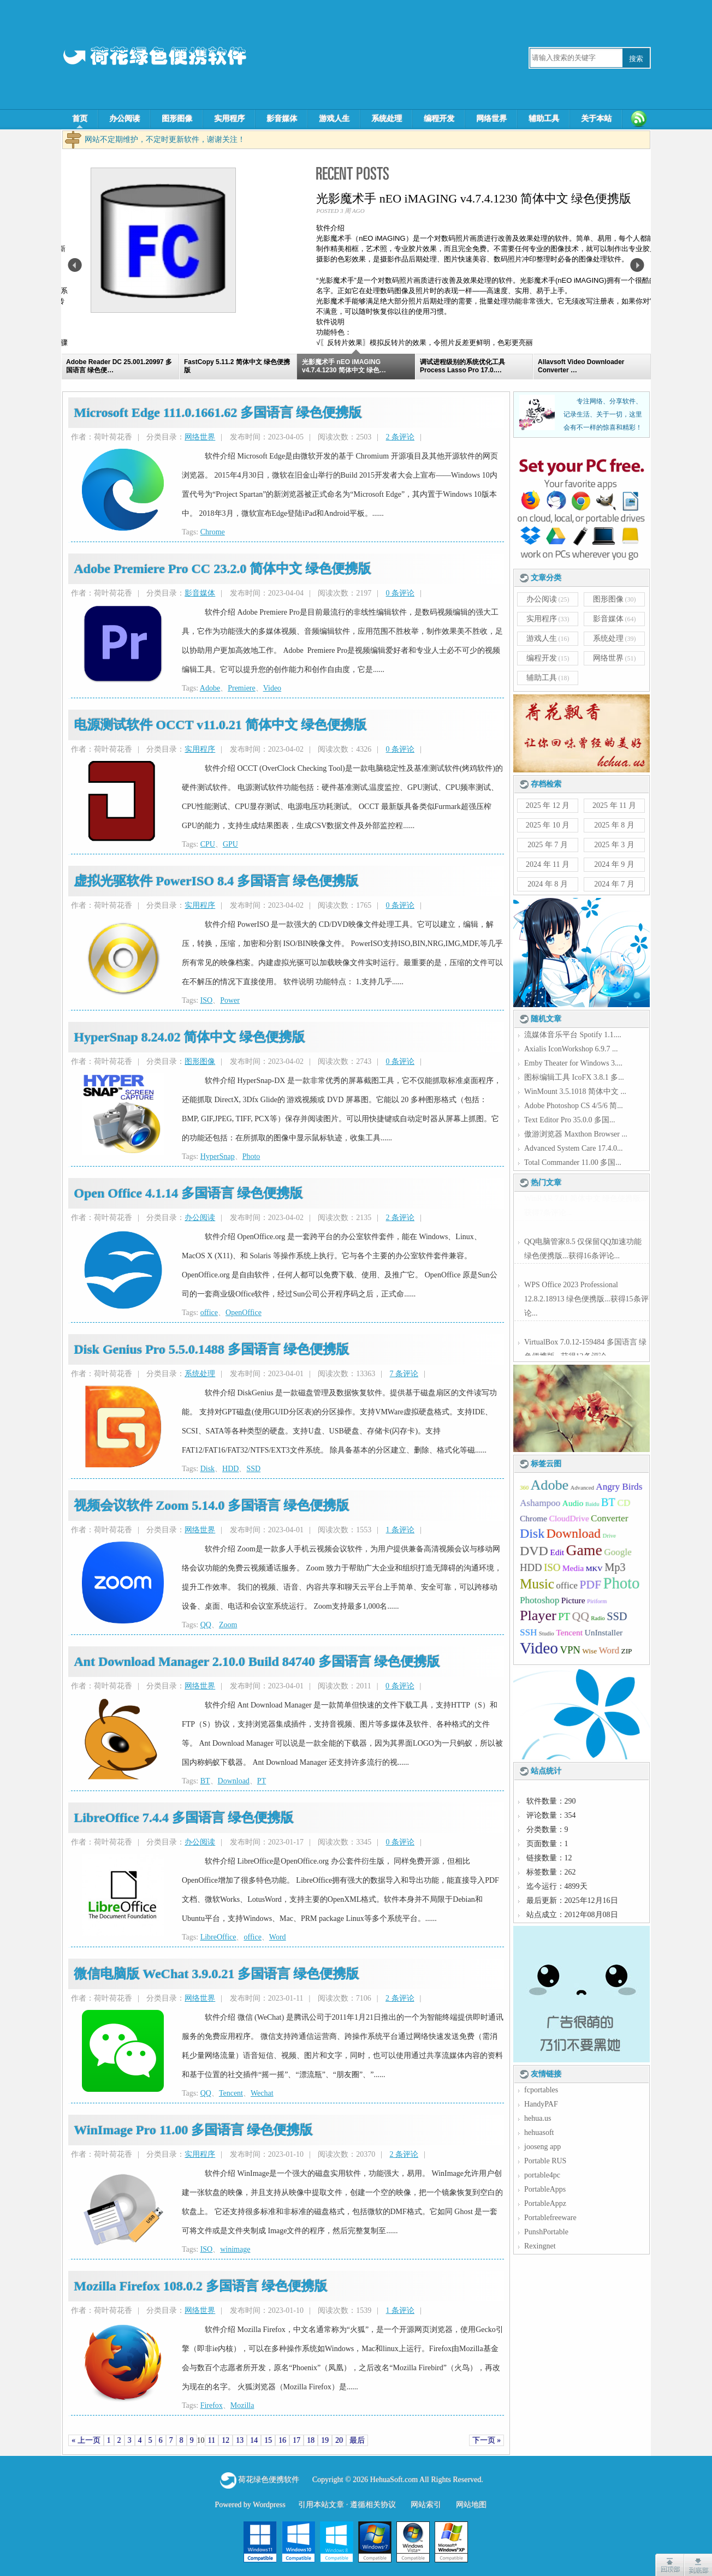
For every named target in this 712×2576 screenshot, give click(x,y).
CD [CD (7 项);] (623, 1503)
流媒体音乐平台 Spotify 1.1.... (572, 1035)
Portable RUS (545, 2161)
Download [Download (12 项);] (574, 1533)
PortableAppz (545, 2203)
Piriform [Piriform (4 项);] (597, 1601)
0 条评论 (400, 593)
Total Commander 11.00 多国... (572, 1162)
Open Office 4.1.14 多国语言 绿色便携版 (188, 1193)
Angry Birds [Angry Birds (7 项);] (619, 1487)
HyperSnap (217, 1156)
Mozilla (242, 2405)
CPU (207, 844)
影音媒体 (281, 119)
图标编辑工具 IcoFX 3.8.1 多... (574, 1077)
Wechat (262, 2093)
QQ (205, 1625)
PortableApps (545, 2189)
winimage (235, 2249)
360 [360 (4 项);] (524, 1488)
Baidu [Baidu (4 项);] (592, 1504)
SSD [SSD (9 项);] (617, 1616)
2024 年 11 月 (547, 864)
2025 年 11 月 (614, 805)
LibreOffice (218, 1937)
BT (205, 1781)
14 (254, 2440)
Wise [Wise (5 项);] (589, 1651)
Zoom (228, 1625)
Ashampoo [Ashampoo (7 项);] (540, 1503)
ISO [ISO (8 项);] (552, 1567)
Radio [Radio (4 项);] (597, 1618)
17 (296, 2440)
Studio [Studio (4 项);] (546, 1634)
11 (211, 2440)
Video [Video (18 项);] (539, 1648)
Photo (251, 1156)
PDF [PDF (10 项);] (590, 1584)
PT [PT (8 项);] (564, 1616)
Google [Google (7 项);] (617, 1552)
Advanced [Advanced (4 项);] (582, 1488)
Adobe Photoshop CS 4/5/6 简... (573, 1106)
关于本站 (596, 119)
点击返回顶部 (669, 2565)
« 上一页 (86, 2440)
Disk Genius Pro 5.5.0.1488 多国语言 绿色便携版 (211, 1349)
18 (311, 2440)
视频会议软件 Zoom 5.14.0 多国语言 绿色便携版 (211, 1505)
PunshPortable (546, 2232)
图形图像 (177, 119)
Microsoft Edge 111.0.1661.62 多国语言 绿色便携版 (217, 413)
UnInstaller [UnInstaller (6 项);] (604, 1632)
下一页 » (486, 2440)
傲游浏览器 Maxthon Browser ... (575, 1134)
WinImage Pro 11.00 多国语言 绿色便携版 (193, 2130)
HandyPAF (541, 2104)
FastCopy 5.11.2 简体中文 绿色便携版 (187, 198)
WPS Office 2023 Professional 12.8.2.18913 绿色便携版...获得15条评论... (586, 1295)
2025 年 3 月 (614, 845)
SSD (253, 1469)
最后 (357, 2440)
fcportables (541, 2090)
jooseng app (542, 2147)
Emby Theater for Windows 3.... (573, 1063)
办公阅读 (124, 119)
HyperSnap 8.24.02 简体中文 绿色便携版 (189, 1037)
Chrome (212, 532)
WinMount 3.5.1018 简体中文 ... (575, 1091)
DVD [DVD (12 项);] (534, 1551)
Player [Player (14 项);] (538, 1615)
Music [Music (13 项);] (537, 1583)
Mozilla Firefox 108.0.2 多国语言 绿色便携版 (200, 2286)
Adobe (210, 688)
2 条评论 (400, 437)
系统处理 (386, 119)
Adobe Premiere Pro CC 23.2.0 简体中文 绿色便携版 (222, 569)
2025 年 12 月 (548, 805)
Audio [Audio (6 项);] (573, 1503)
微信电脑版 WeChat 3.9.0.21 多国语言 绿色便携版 (216, 1974)
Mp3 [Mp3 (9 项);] (614, 1567)
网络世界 (491, 119)
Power (230, 1000)
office (209, 1312)
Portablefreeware (550, 2218)
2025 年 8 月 (614, 825)
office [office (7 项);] (567, 1585)
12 (225, 2440)
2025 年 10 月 (548, 825)
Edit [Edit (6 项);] (557, 1552)
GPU (230, 844)
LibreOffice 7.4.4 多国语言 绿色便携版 (183, 1818)
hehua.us (537, 2118)
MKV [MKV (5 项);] (594, 1568)
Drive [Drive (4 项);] (608, 1536)
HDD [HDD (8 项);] (531, 1567)
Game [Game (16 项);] (584, 1550)
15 (268, 2440)
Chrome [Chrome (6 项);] (533, 1518)
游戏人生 (334, 119)
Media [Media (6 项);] (573, 1568)
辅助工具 (544, 119)
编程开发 (439, 119)
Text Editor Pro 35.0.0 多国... (569, 1120)
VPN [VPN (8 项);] (570, 1650)
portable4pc (542, 2175)
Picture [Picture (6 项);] (573, 1600)
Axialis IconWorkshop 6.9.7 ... (571, 1049)
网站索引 (426, 2505)
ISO (206, 1000)
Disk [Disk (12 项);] (532, 1533)
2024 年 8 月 (547, 884)
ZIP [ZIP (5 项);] (626, 1651)
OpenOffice (244, 1312)
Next (637, 265)
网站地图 (471, 2505)
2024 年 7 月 (614, 884)
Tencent (231, 2093)
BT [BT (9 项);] (608, 1502)
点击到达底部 (698, 2565)
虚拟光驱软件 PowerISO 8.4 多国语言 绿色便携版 (216, 881)
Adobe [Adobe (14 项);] (549, 1485)
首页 (79, 119)
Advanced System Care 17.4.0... (573, 1148)
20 (339, 2440)
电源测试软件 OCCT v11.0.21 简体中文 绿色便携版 (220, 725)
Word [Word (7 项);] (609, 1650)
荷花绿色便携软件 (268, 2480)
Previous (75, 265)
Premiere (242, 688)
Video (272, 688)
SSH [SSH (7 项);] (528, 1632)
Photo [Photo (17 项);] (621, 1583)
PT (261, 1781)
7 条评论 (404, 1374)
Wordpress (269, 2505)
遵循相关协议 (373, 2505)
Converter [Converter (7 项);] (609, 1518)
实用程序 (229, 119)
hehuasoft (539, 2132)
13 (240, 2440)
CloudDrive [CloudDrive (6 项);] (569, 1518)
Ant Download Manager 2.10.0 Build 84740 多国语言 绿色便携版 (257, 1662)
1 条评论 (400, 1530)
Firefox (211, 2405)
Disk (207, 1469)
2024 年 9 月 (614, 864)
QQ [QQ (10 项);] (580, 1616)
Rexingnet (540, 2246)
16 (282, 2440)
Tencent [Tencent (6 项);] (569, 1632)
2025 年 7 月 (547, 845)
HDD (230, 1469)
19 (325, 2440)
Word (277, 1937)
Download (234, 1781)
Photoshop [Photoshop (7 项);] (539, 1600)
